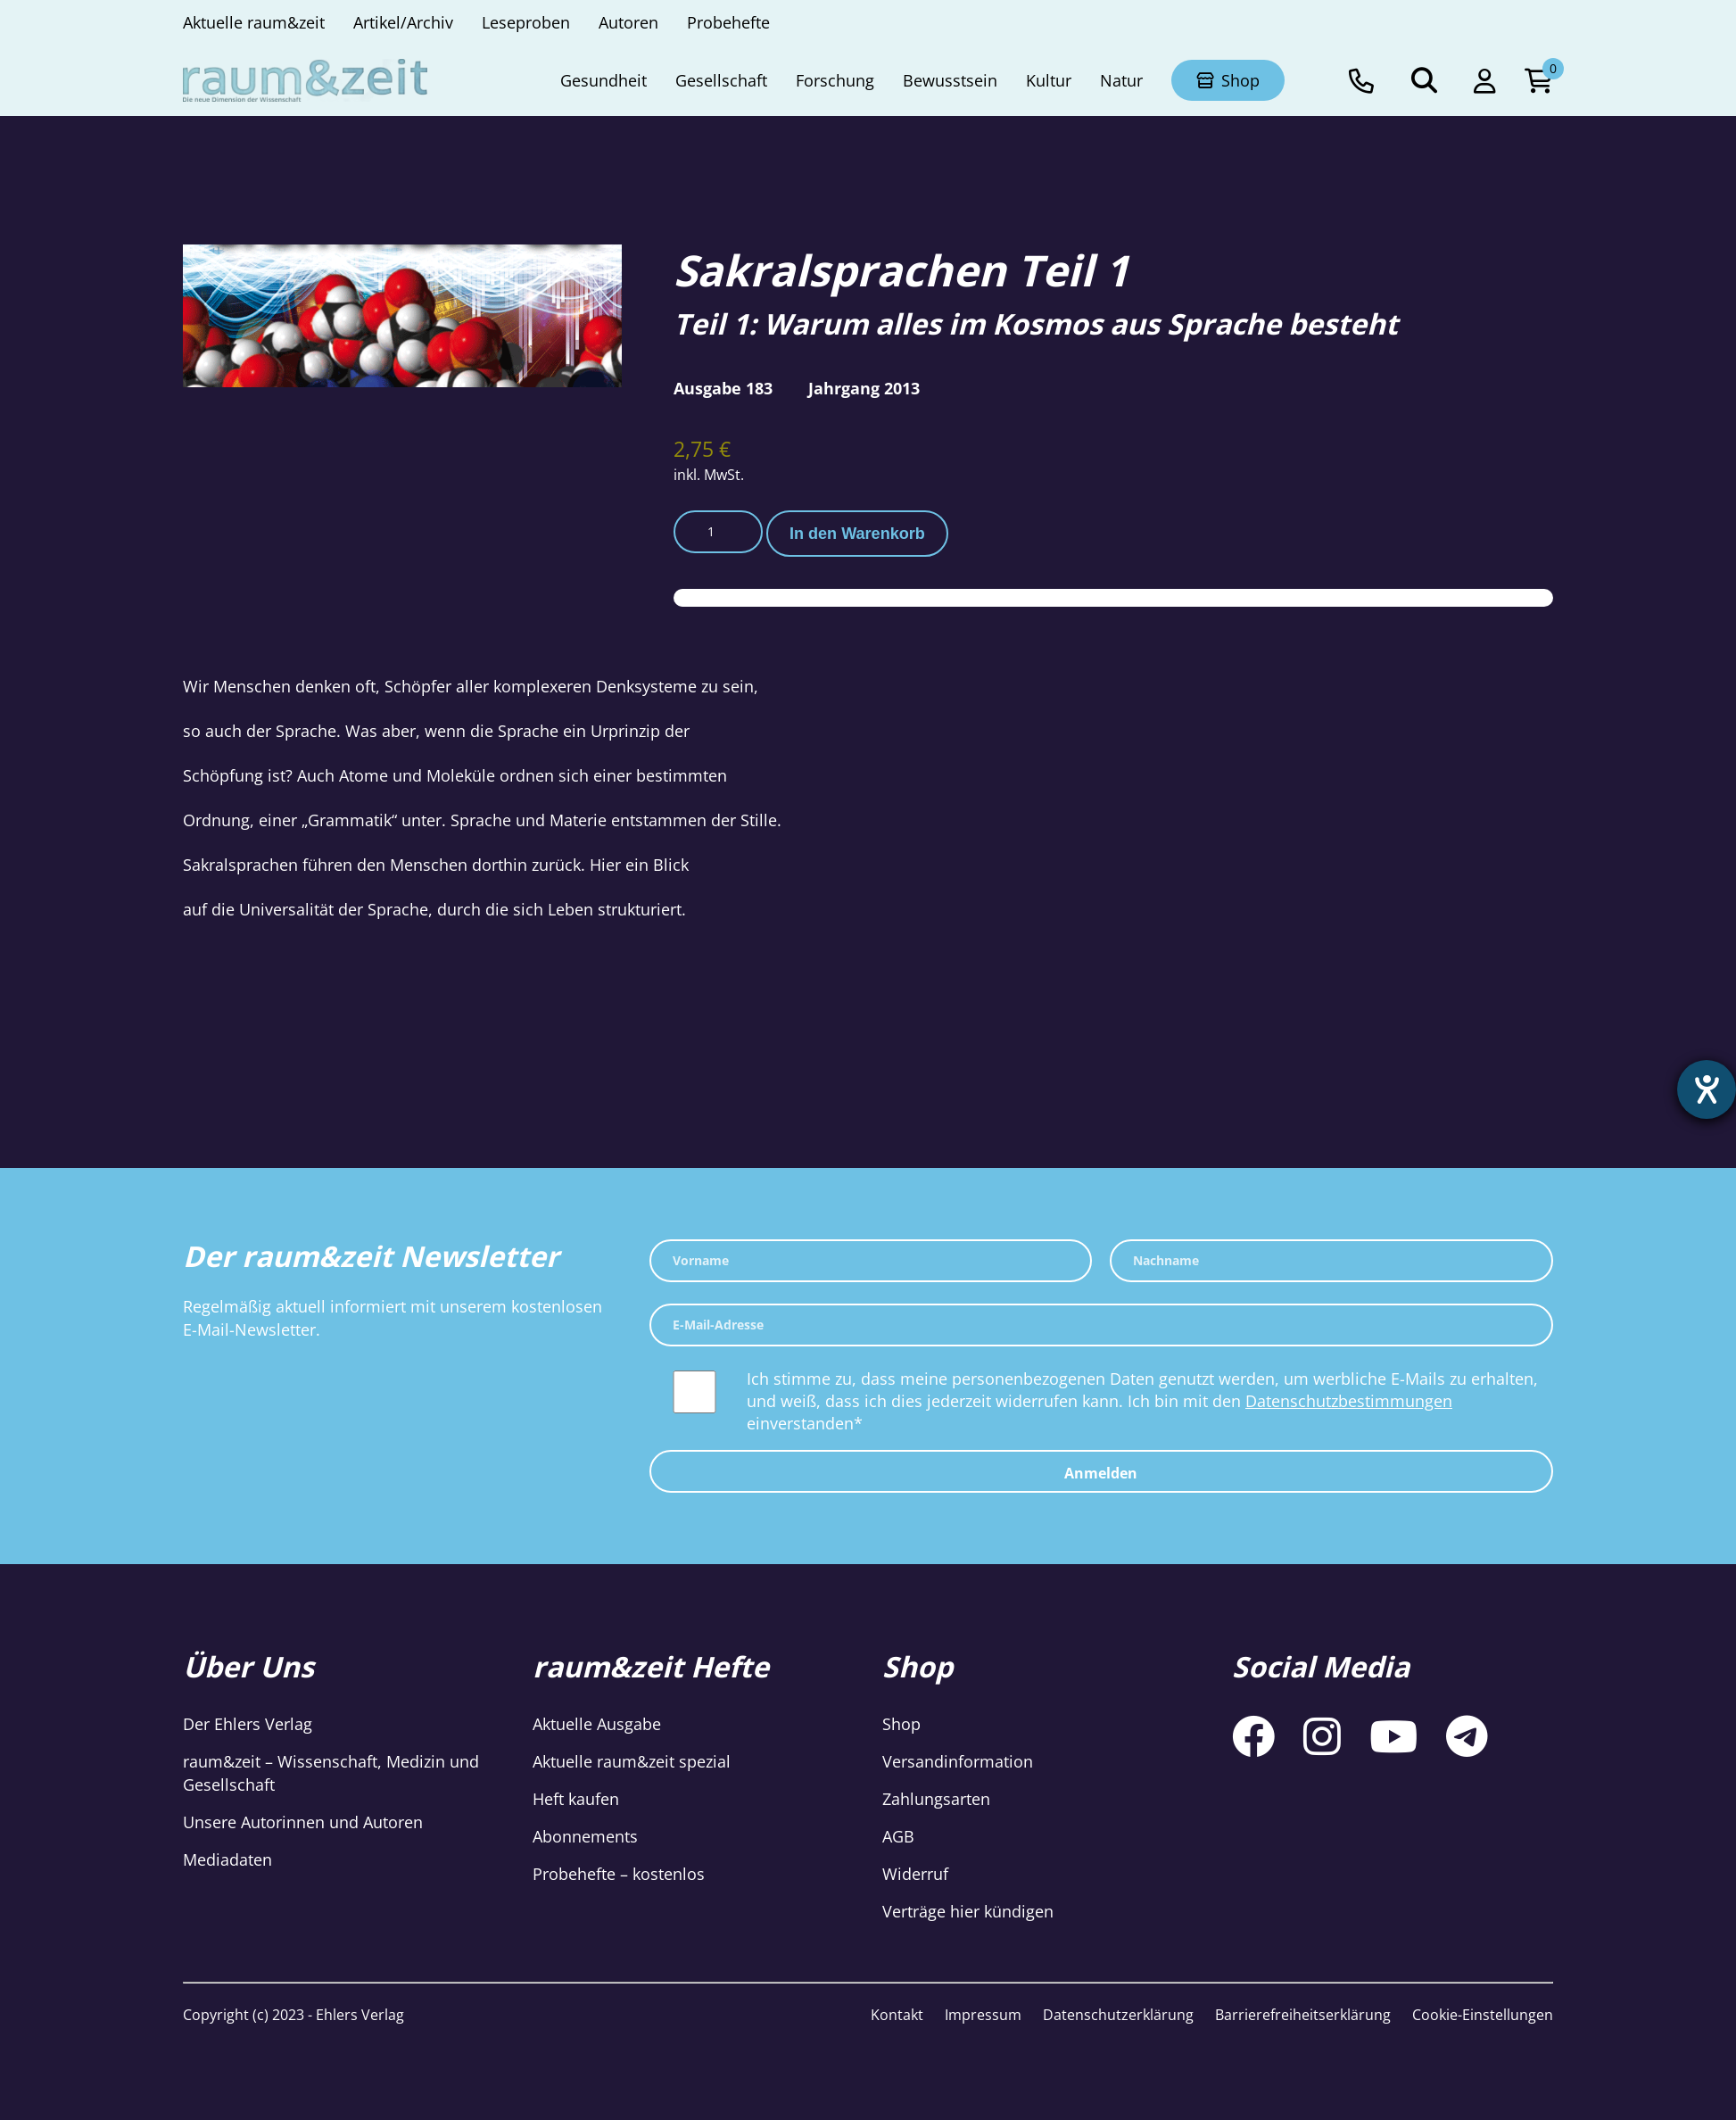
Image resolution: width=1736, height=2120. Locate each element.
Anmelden (1100, 1473)
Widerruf (915, 1873)
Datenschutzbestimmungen (1348, 1401)
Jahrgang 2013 (864, 388)
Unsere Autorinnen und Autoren (303, 1822)
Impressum (983, 2015)
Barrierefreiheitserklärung (1303, 2015)
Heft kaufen (576, 1798)
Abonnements (585, 1836)
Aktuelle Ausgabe (597, 1724)
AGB (898, 1836)
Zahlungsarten (936, 1798)
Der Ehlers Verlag (247, 1724)
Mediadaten (227, 1859)
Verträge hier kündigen (968, 1911)
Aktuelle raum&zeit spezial (632, 1761)
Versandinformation (957, 1761)
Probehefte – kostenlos (619, 1873)
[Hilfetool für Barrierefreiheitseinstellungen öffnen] (1706, 1089)
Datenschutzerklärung (1118, 2015)
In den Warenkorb (857, 533)
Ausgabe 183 (723, 388)
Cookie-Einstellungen (1482, 2015)
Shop (901, 1724)
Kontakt (897, 2015)
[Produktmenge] (718, 531)
